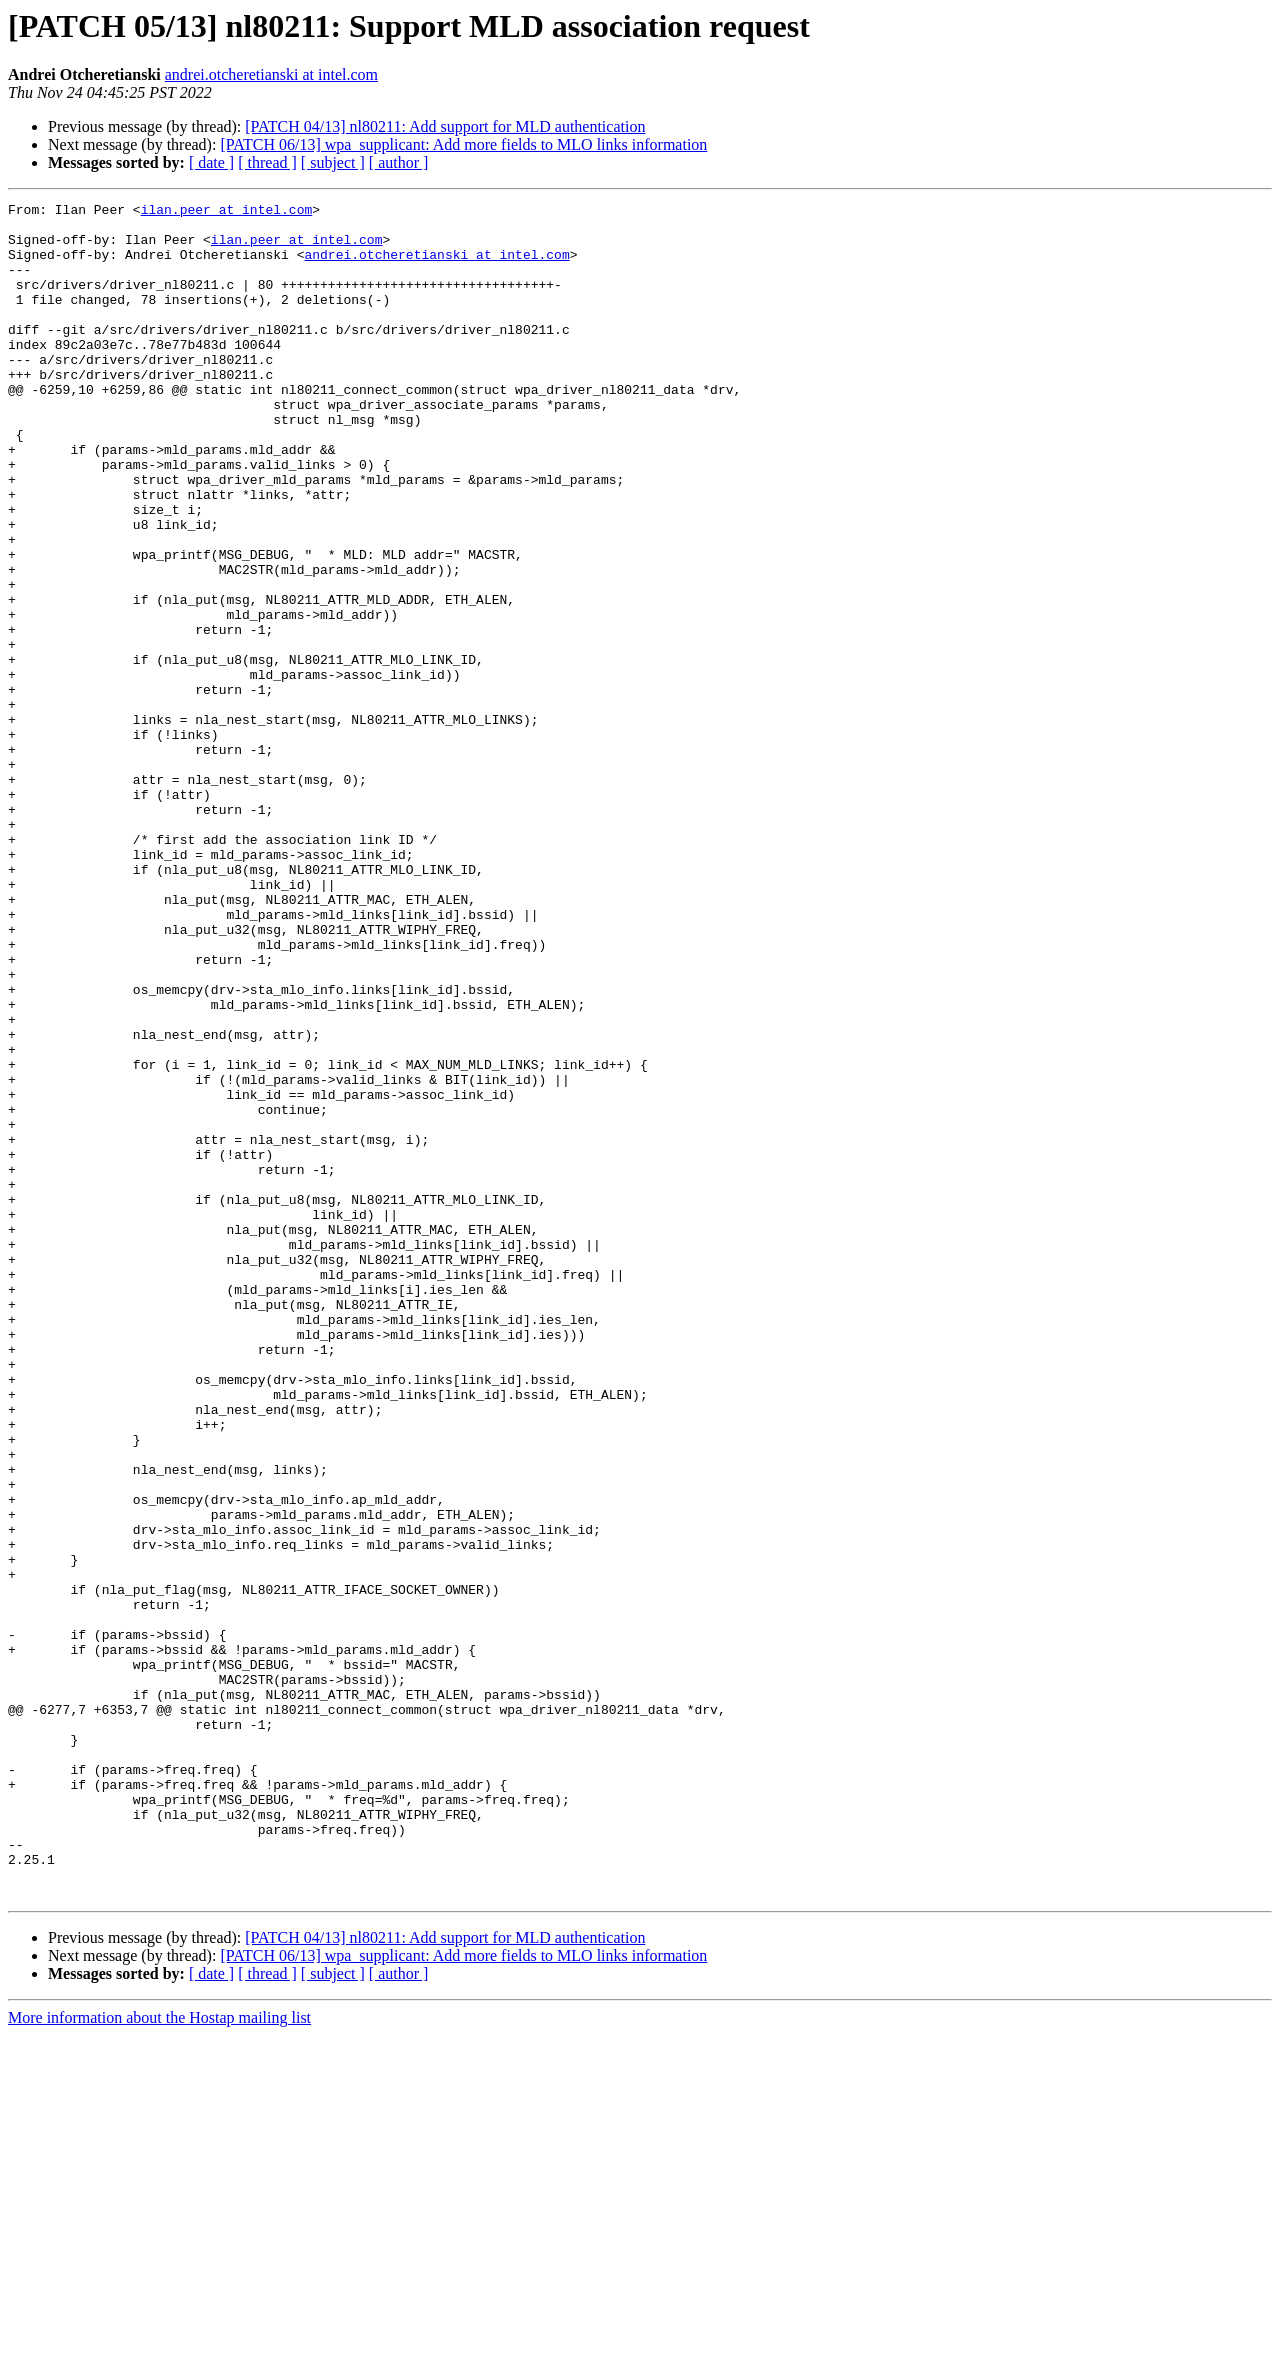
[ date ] (211, 162)
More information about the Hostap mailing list (159, 2356)
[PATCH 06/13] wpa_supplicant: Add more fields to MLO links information (463, 144)
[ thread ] (267, 162)
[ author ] (399, 162)
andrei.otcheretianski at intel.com (271, 74)
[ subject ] (333, 162)
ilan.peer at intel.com (227, 212)
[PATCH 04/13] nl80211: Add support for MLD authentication (445, 126)
